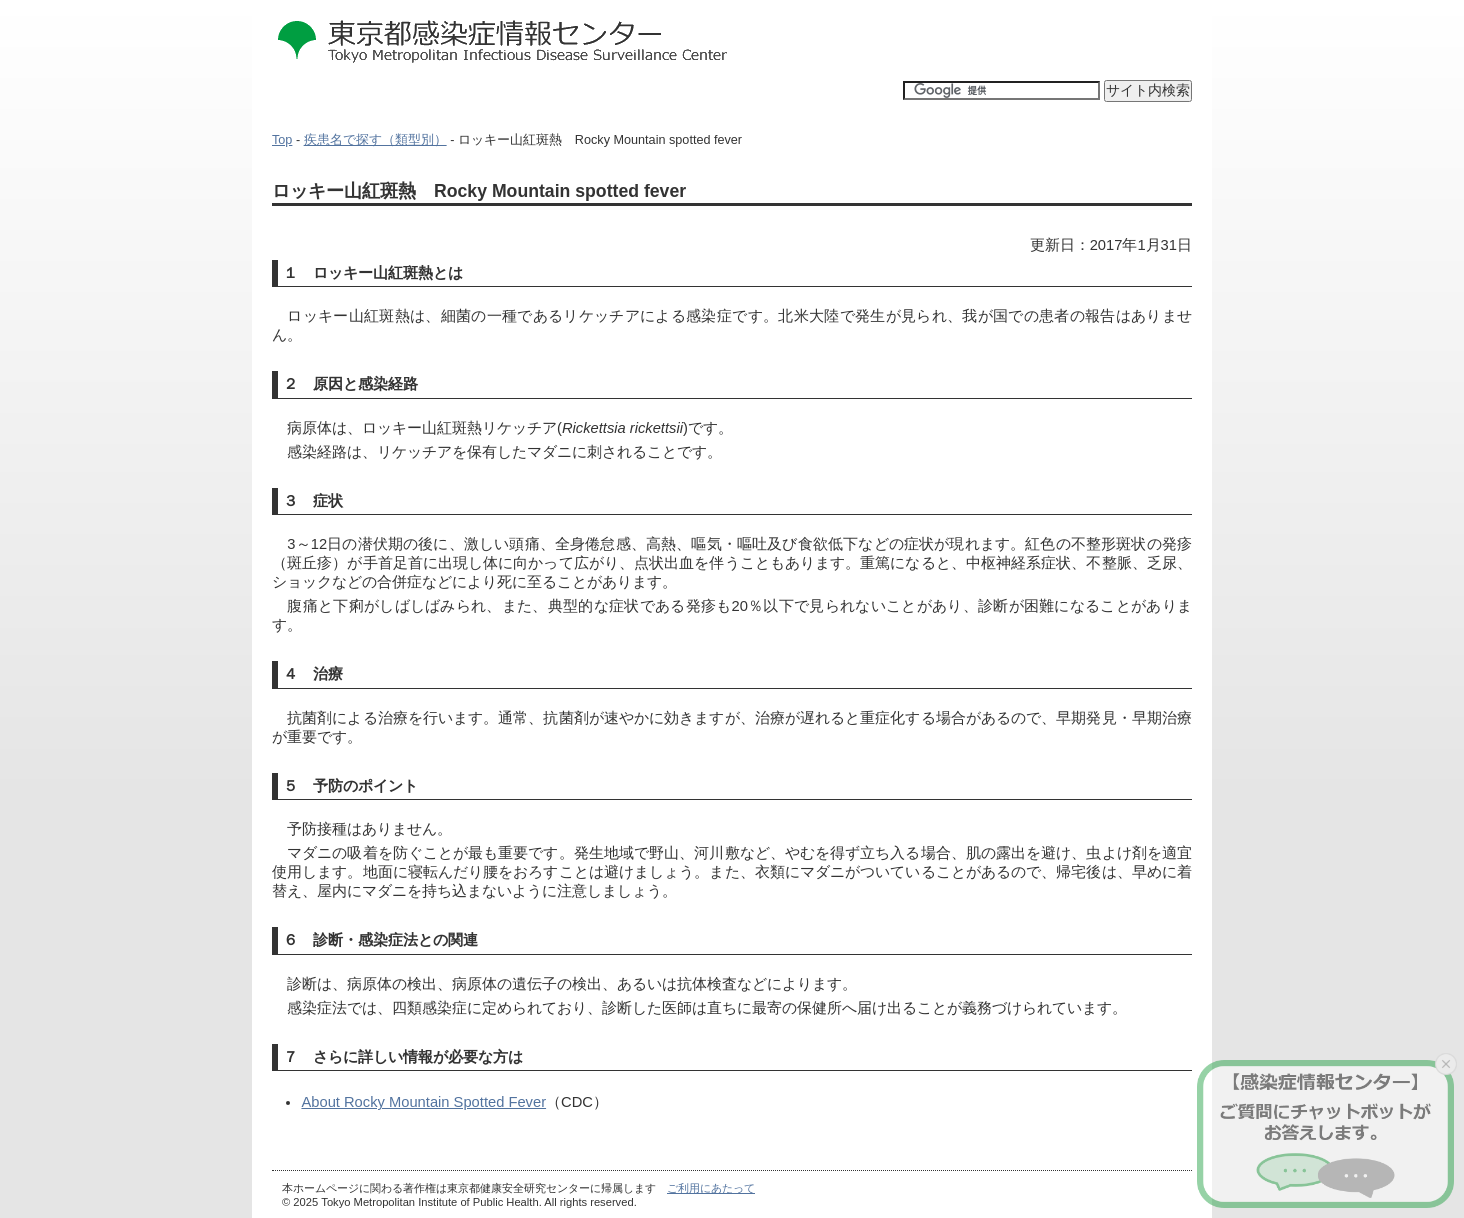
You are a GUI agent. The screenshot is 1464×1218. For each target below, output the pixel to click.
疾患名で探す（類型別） (375, 140)
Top (282, 140)
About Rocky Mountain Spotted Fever (423, 1102)
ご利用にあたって (711, 1188)
